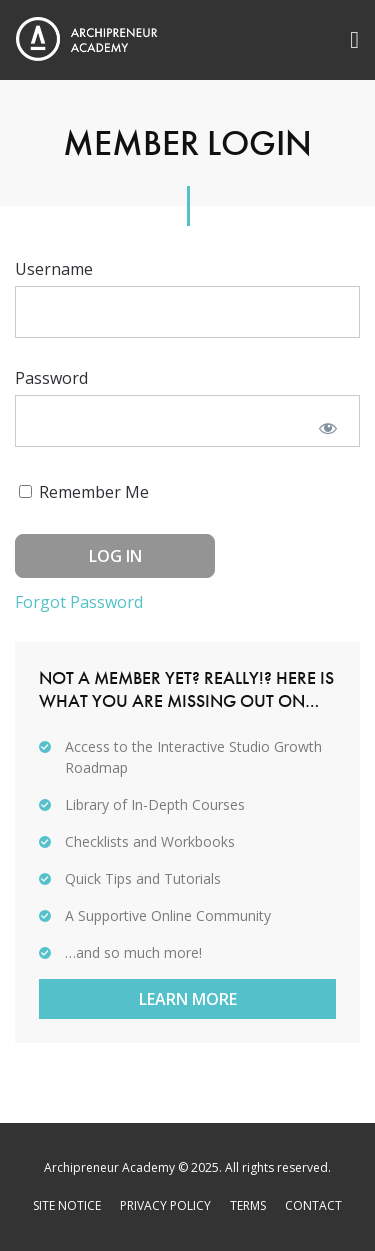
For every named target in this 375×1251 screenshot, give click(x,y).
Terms (248, 1205)
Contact (313, 1205)
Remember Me (84, 492)
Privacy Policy (165, 1205)
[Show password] (327, 427)
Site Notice (67, 1205)
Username (54, 269)
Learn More (188, 999)
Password (51, 378)
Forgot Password (79, 602)
